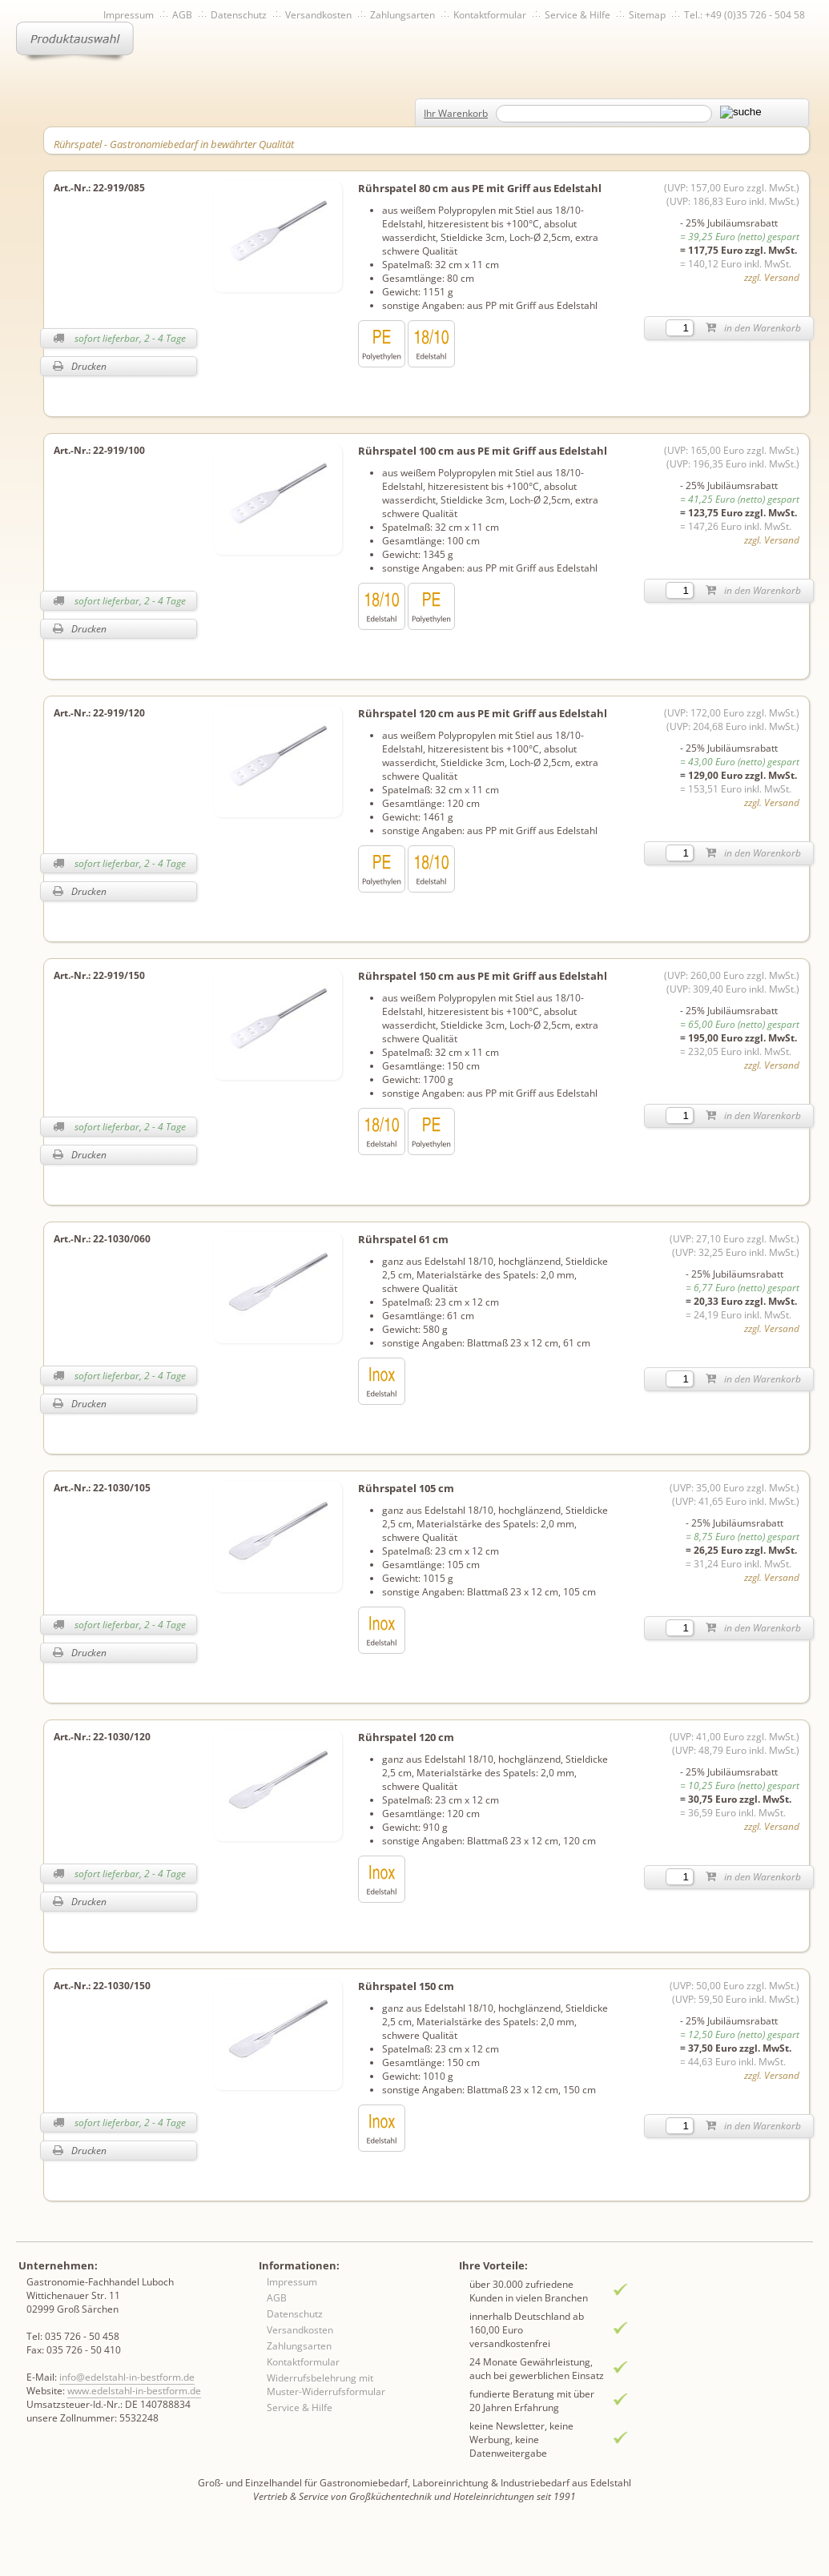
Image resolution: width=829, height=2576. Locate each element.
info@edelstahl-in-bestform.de (127, 2377)
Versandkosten (318, 15)
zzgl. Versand (771, 277)
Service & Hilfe (577, 15)
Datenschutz (239, 15)
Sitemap (647, 15)
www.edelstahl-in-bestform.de (134, 2390)
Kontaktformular (489, 15)
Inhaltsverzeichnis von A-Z (201, 42)
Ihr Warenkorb (456, 113)
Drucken (80, 366)
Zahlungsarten (402, 15)
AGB (182, 15)
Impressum (128, 15)
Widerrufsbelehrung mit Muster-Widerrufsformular (326, 2384)
